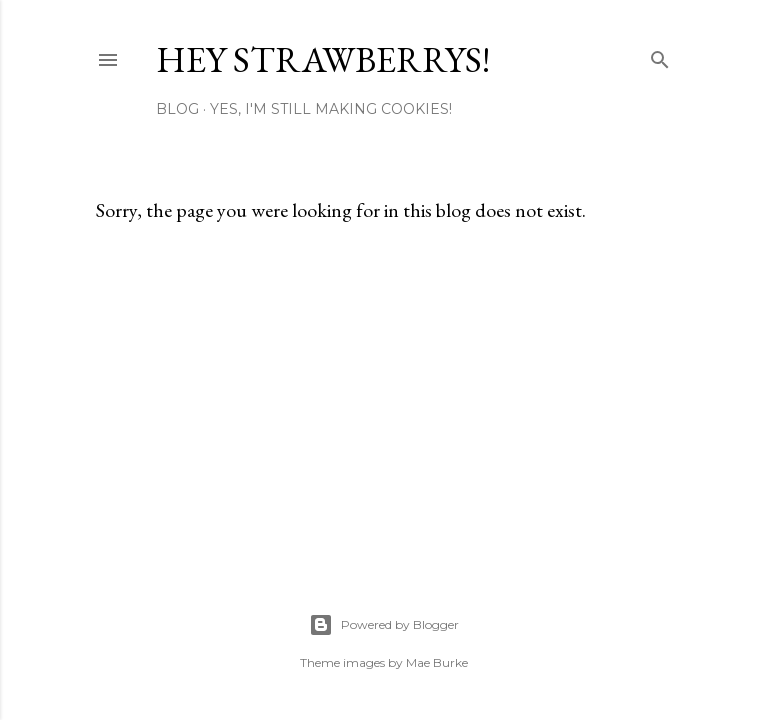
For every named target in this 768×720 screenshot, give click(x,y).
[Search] (660, 55)
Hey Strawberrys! (323, 59)
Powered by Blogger (384, 625)
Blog (177, 109)
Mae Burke (437, 662)
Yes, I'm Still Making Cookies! (331, 109)
